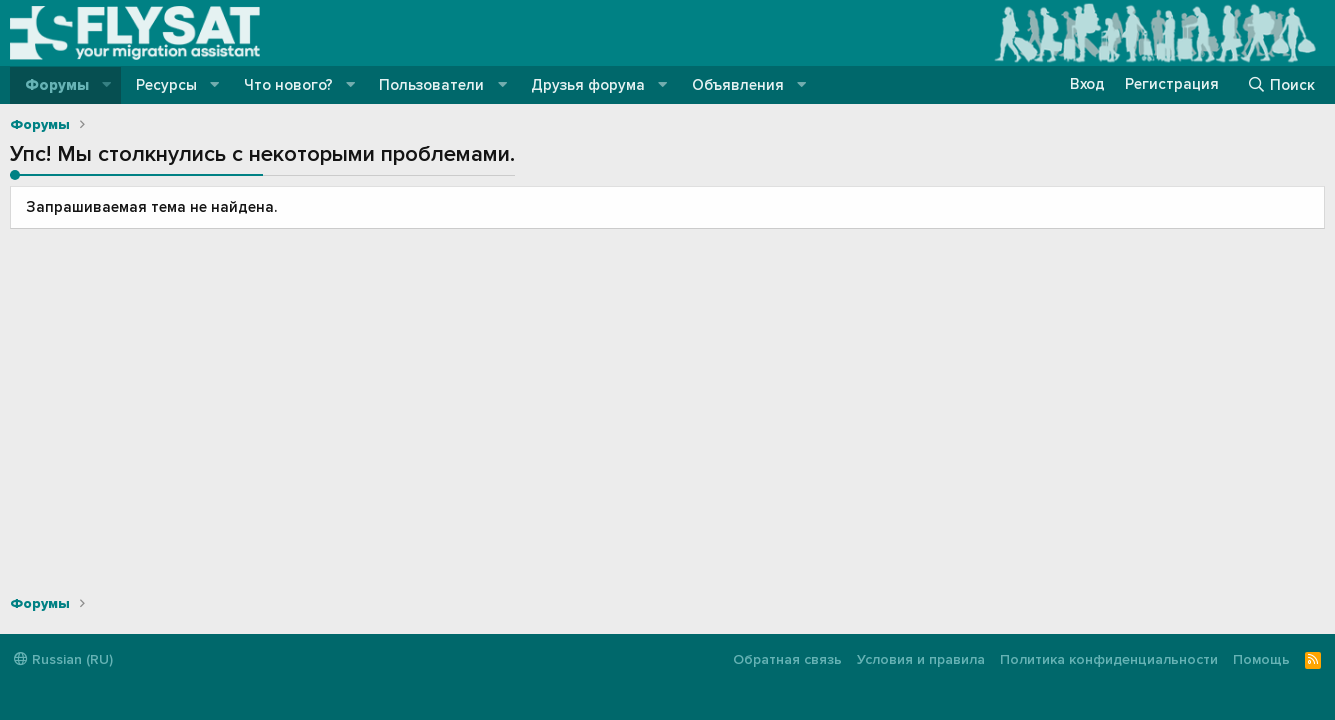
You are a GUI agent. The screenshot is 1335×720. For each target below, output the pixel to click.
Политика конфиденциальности (1109, 659)
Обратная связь (787, 659)
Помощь (1261, 659)
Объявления (738, 85)
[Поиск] (1281, 85)
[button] (107, 85)
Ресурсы (166, 85)
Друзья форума (588, 85)
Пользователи (431, 85)
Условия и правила (921, 659)
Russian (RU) (63, 659)
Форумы (57, 85)
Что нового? (288, 85)
